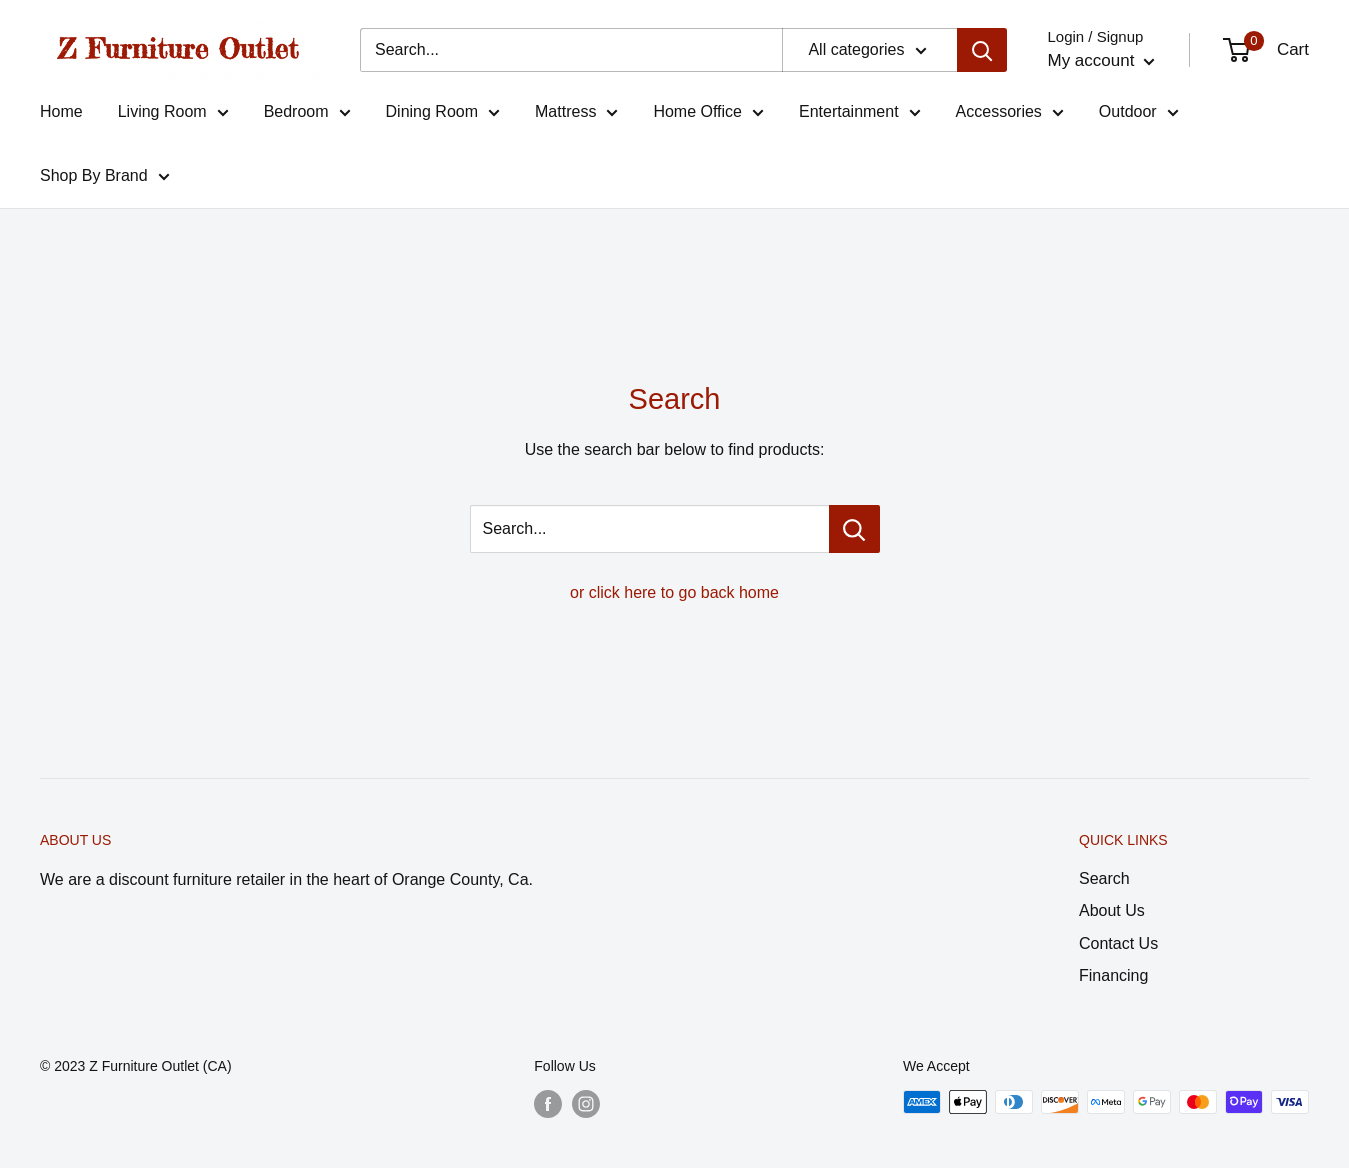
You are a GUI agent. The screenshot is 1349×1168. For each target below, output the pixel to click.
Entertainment (860, 115)
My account (1101, 60)
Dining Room (443, 115)
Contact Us (1118, 943)
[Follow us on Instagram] (586, 1104)
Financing (1113, 975)
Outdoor (1139, 115)
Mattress (576, 115)
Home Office (708, 115)
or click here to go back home (674, 592)
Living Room (173, 115)
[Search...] (571, 50)
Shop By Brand (105, 179)
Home (61, 111)
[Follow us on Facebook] (548, 1104)
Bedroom (307, 115)
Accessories (1010, 115)
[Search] (982, 50)
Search (1104, 878)
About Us (1112, 910)
